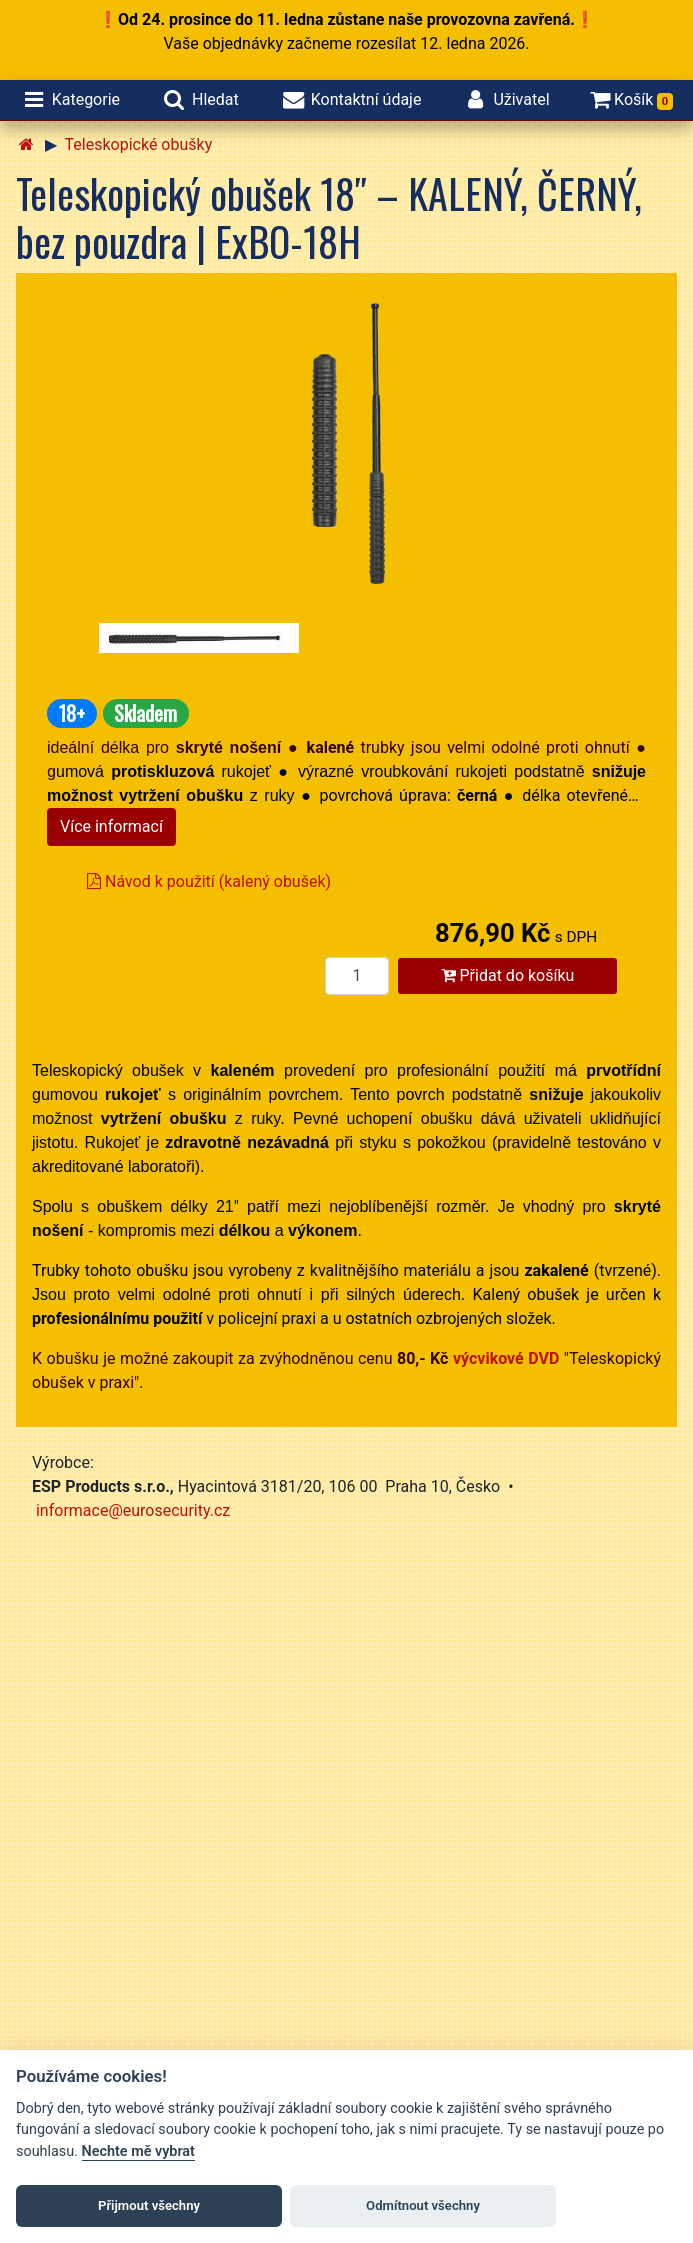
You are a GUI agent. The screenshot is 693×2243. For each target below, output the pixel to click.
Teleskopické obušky (139, 144)
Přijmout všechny (149, 2205)
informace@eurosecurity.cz (133, 1510)
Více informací (111, 826)
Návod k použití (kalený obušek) (209, 881)
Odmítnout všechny (423, 2205)
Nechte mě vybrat (138, 2151)
